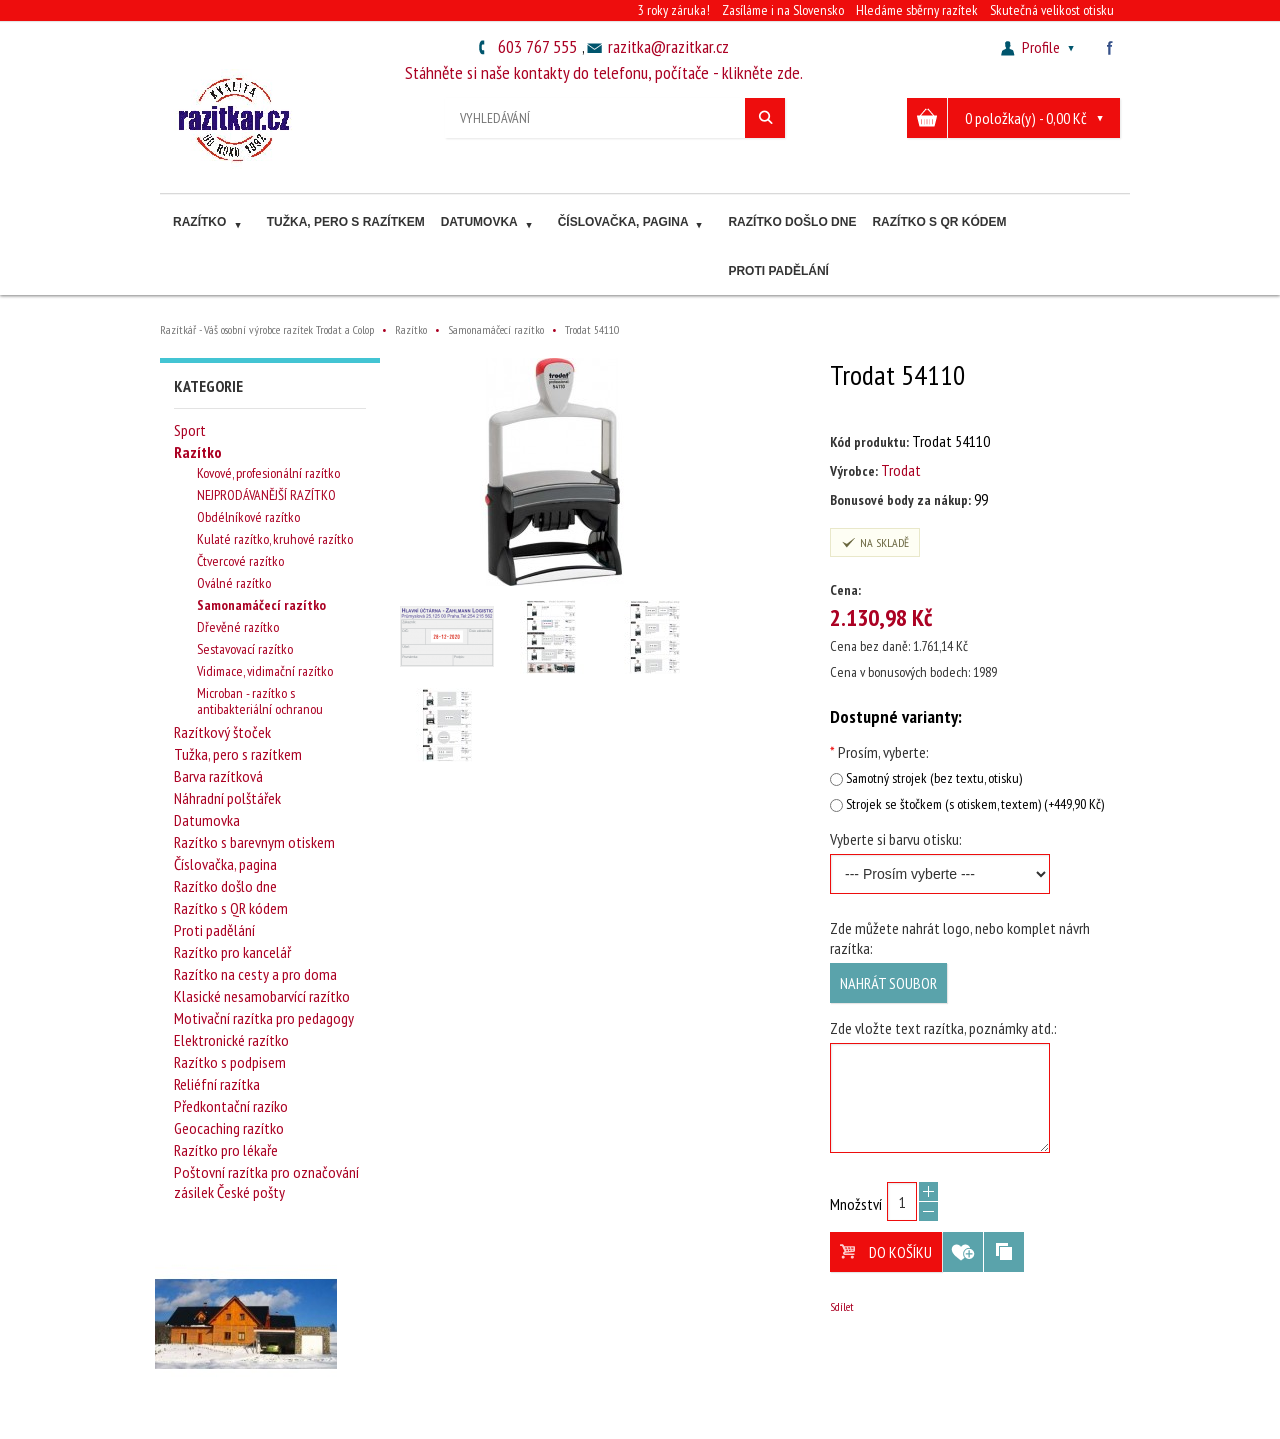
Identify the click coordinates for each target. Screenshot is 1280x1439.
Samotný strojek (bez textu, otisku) (934, 778)
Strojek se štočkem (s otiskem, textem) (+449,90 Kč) (975, 804)
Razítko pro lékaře (226, 1150)
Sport (190, 430)
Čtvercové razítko (240, 561)
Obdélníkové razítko (248, 517)
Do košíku (886, 1252)
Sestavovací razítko (245, 649)
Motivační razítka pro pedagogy (264, 1018)
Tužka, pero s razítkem (346, 222)
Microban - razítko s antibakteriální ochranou (260, 701)
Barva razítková (218, 776)
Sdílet (842, 1306)
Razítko (209, 224)
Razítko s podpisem (230, 1062)
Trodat (901, 470)
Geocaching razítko (229, 1128)
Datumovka (489, 224)
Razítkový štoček (222, 732)
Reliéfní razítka (217, 1084)
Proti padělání (778, 271)
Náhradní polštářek (227, 798)
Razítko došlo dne (792, 222)
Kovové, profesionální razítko (268, 473)
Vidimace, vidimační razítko (265, 671)
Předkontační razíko (231, 1106)
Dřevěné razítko (238, 627)
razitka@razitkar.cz (668, 46)
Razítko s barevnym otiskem (254, 842)
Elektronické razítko (231, 1040)
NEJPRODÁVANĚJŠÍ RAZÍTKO (266, 495)
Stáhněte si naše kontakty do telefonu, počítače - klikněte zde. (604, 72)
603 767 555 (537, 46)
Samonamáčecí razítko (261, 605)
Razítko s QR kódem (939, 222)
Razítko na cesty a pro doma (255, 974)
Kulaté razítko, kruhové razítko (275, 539)
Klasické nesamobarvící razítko (262, 996)
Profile (1040, 47)
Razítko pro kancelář (232, 952)
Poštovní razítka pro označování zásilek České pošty (266, 1182)
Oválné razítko (234, 583)
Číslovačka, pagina (633, 224)
